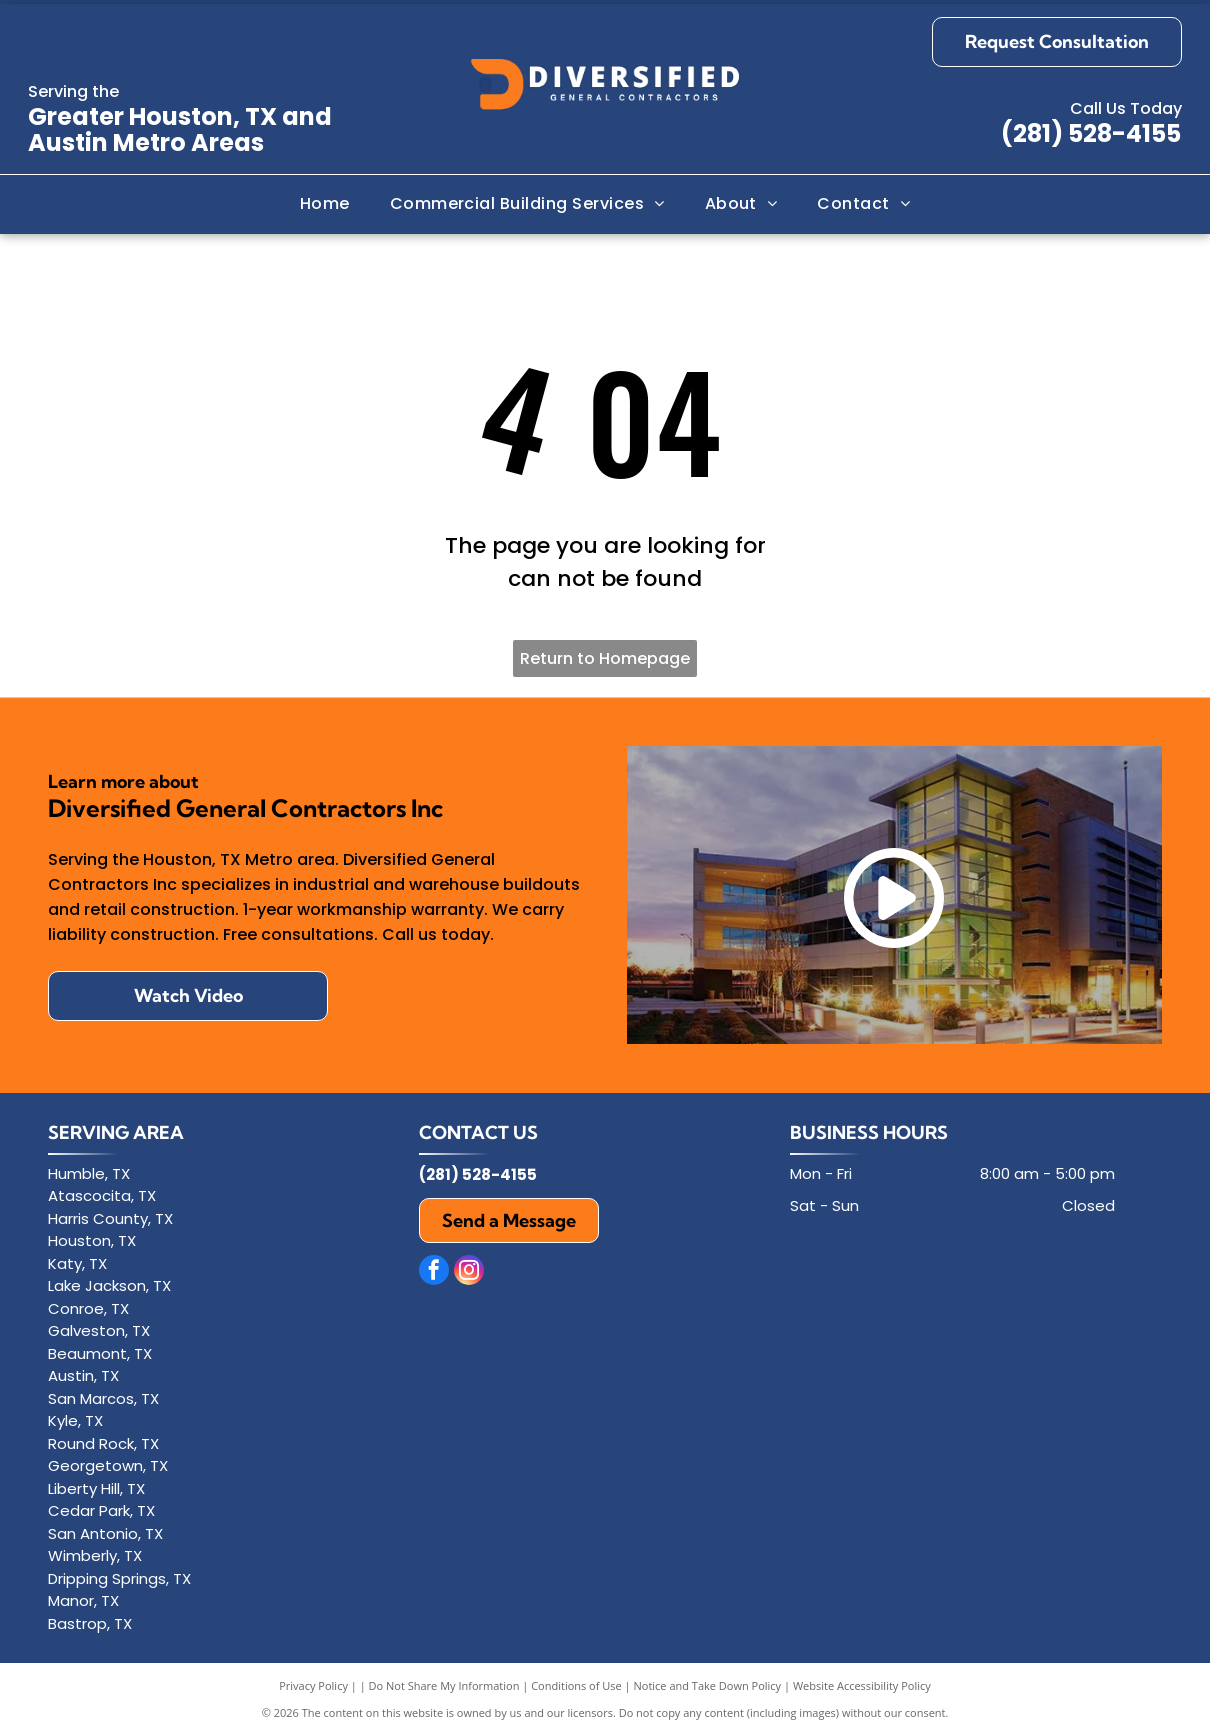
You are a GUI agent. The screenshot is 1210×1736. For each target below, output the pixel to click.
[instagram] (469, 1272)
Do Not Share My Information (444, 1685)
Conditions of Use (576, 1685)
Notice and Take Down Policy (708, 1685)
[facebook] (434, 1272)
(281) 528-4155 (1091, 133)
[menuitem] (325, 204)
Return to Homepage (605, 658)
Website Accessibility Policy (862, 1685)
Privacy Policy (313, 1685)
